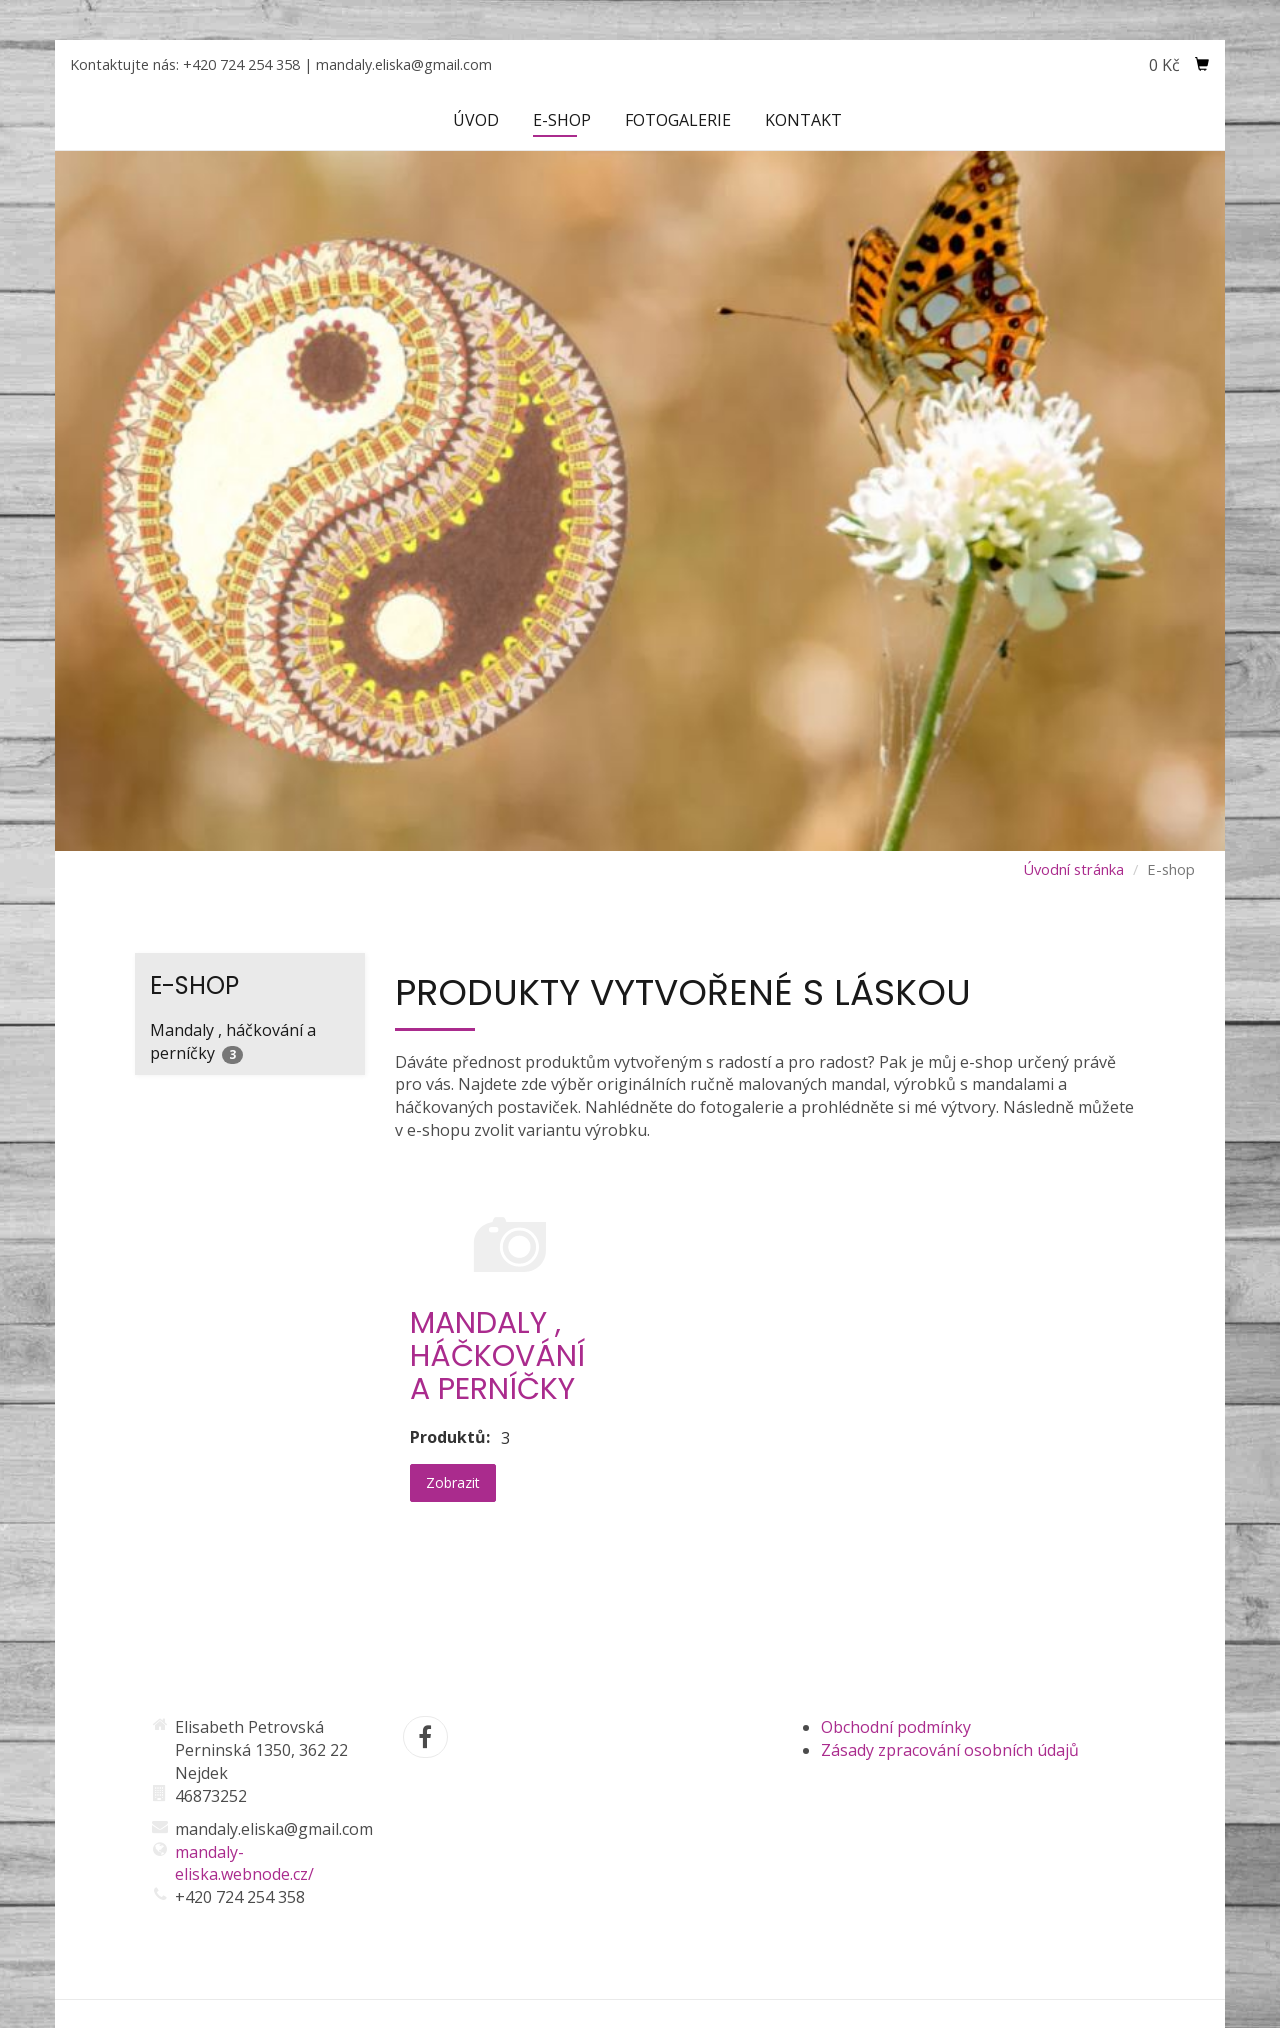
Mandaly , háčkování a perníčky (233, 1041)
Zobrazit (453, 1482)
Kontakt (803, 120)
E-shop (562, 120)
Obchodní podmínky (896, 1727)
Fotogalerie (678, 120)
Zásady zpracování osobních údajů (950, 1750)
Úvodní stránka (1073, 869)
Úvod (476, 120)
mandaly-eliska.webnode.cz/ (244, 1863)
